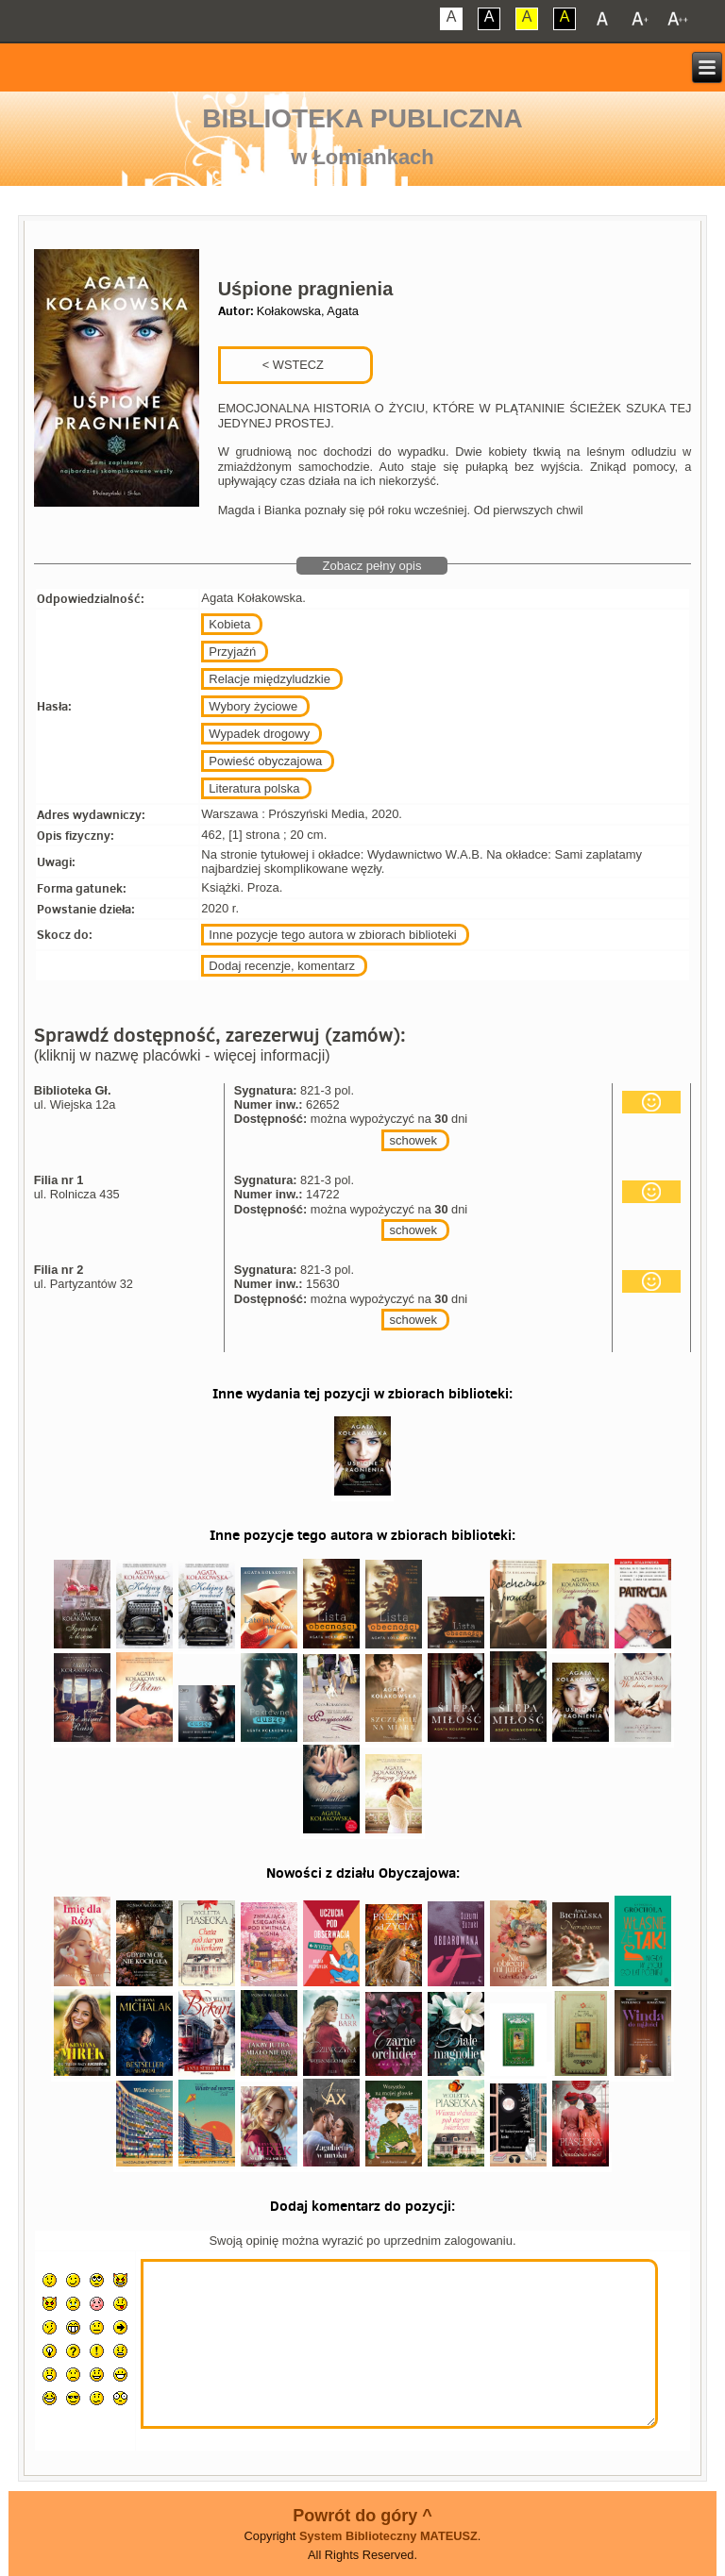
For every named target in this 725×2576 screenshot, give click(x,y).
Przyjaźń (232, 651)
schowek (413, 1140)
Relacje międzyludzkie (269, 679)
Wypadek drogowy (259, 734)
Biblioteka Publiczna (362, 118)
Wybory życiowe (253, 706)
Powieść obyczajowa (265, 761)
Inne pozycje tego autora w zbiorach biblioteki (332, 935)
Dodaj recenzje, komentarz (282, 966)
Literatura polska (254, 788)
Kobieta (229, 624)
